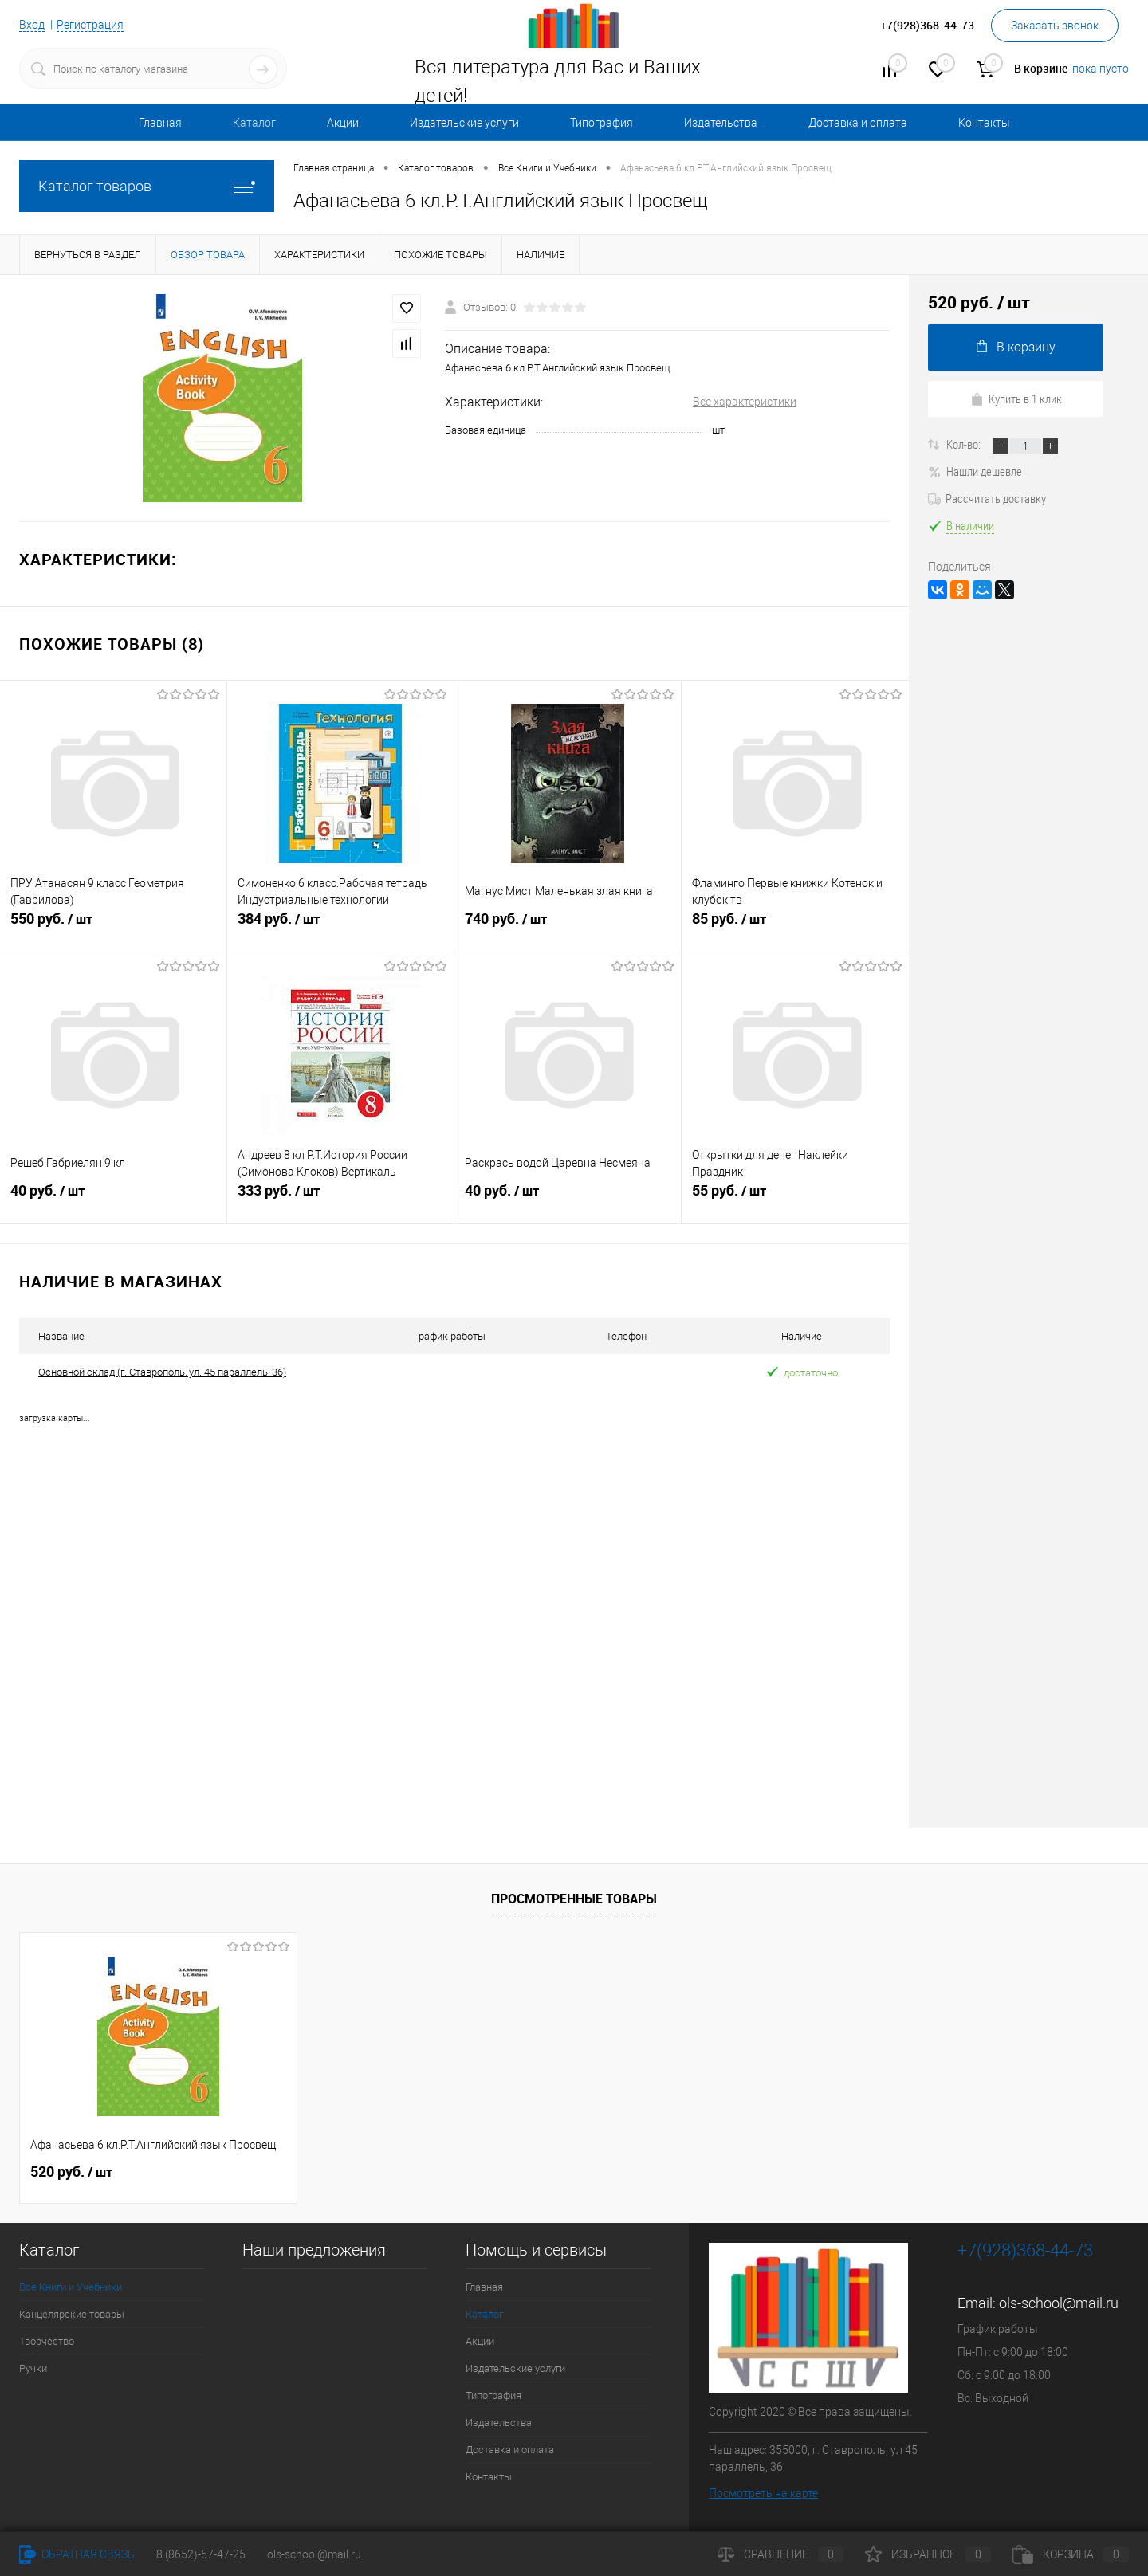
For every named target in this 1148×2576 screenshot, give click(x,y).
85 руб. (795, 926)
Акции (343, 122)
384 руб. (340, 926)
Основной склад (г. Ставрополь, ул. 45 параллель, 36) (162, 1372)
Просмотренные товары (574, 1897)
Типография (601, 122)
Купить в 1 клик (1016, 398)
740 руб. (567, 926)
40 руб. (113, 1198)
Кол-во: (964, 444)
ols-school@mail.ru (1059, 2302)
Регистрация (90, 24)
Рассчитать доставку (987, 498)
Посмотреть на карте (763, 2492)
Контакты (984, 122)
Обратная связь (77, 2554)
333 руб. (340, 1198)
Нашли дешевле (975, 471)
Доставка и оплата (857, 122)
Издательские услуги (464, 122)
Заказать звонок (1055, 25)
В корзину (1016, 347)
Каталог (254, 122)
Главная (160, 122)
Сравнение (780, 2554)
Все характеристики (744, 401)
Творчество (46, 2340)
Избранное (928, 2554)
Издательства (720, 122)
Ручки (33, 2368)
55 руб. (795, 1198)
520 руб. (71, 2171)
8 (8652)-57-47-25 (201, 2554)
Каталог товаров (146, 186)
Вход (32, 24)
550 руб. (113, 926)
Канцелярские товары (71, 2313)
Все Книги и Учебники (70, 2286)
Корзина (1070, 2554)
